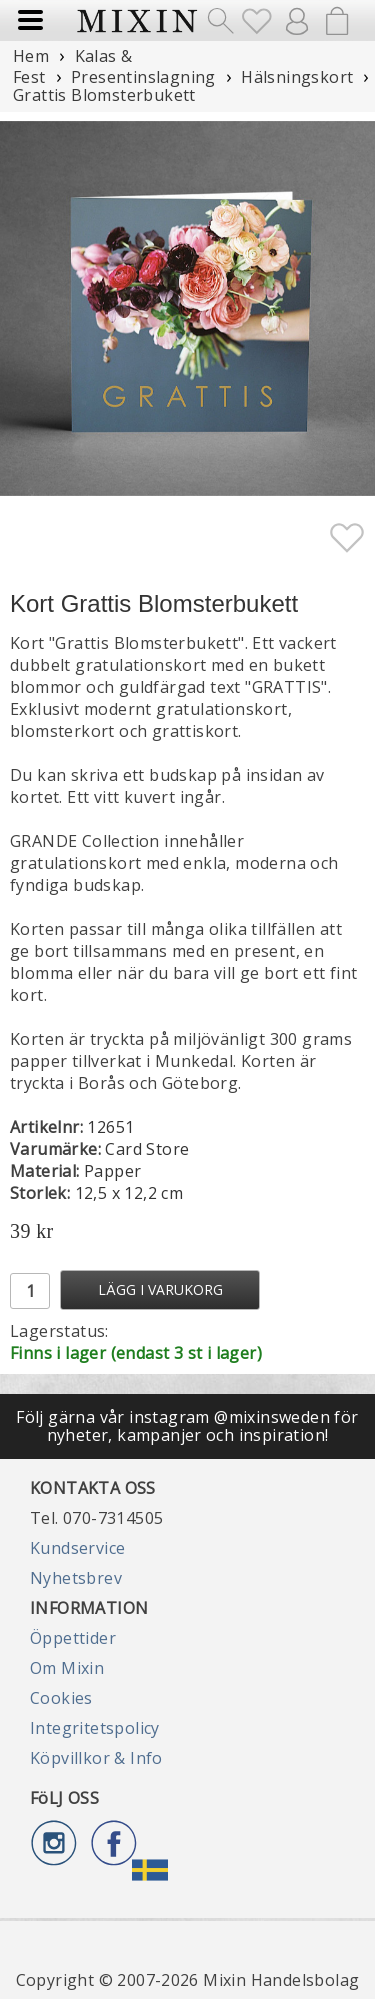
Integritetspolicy (95, 1728)
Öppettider (73, 1638)
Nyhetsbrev (76, 1578)
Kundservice (77, 1548)
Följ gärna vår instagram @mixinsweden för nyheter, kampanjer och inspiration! (187, 1426)
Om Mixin (67, 1668)
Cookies (61, 1698)
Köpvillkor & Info (96, 1758)
